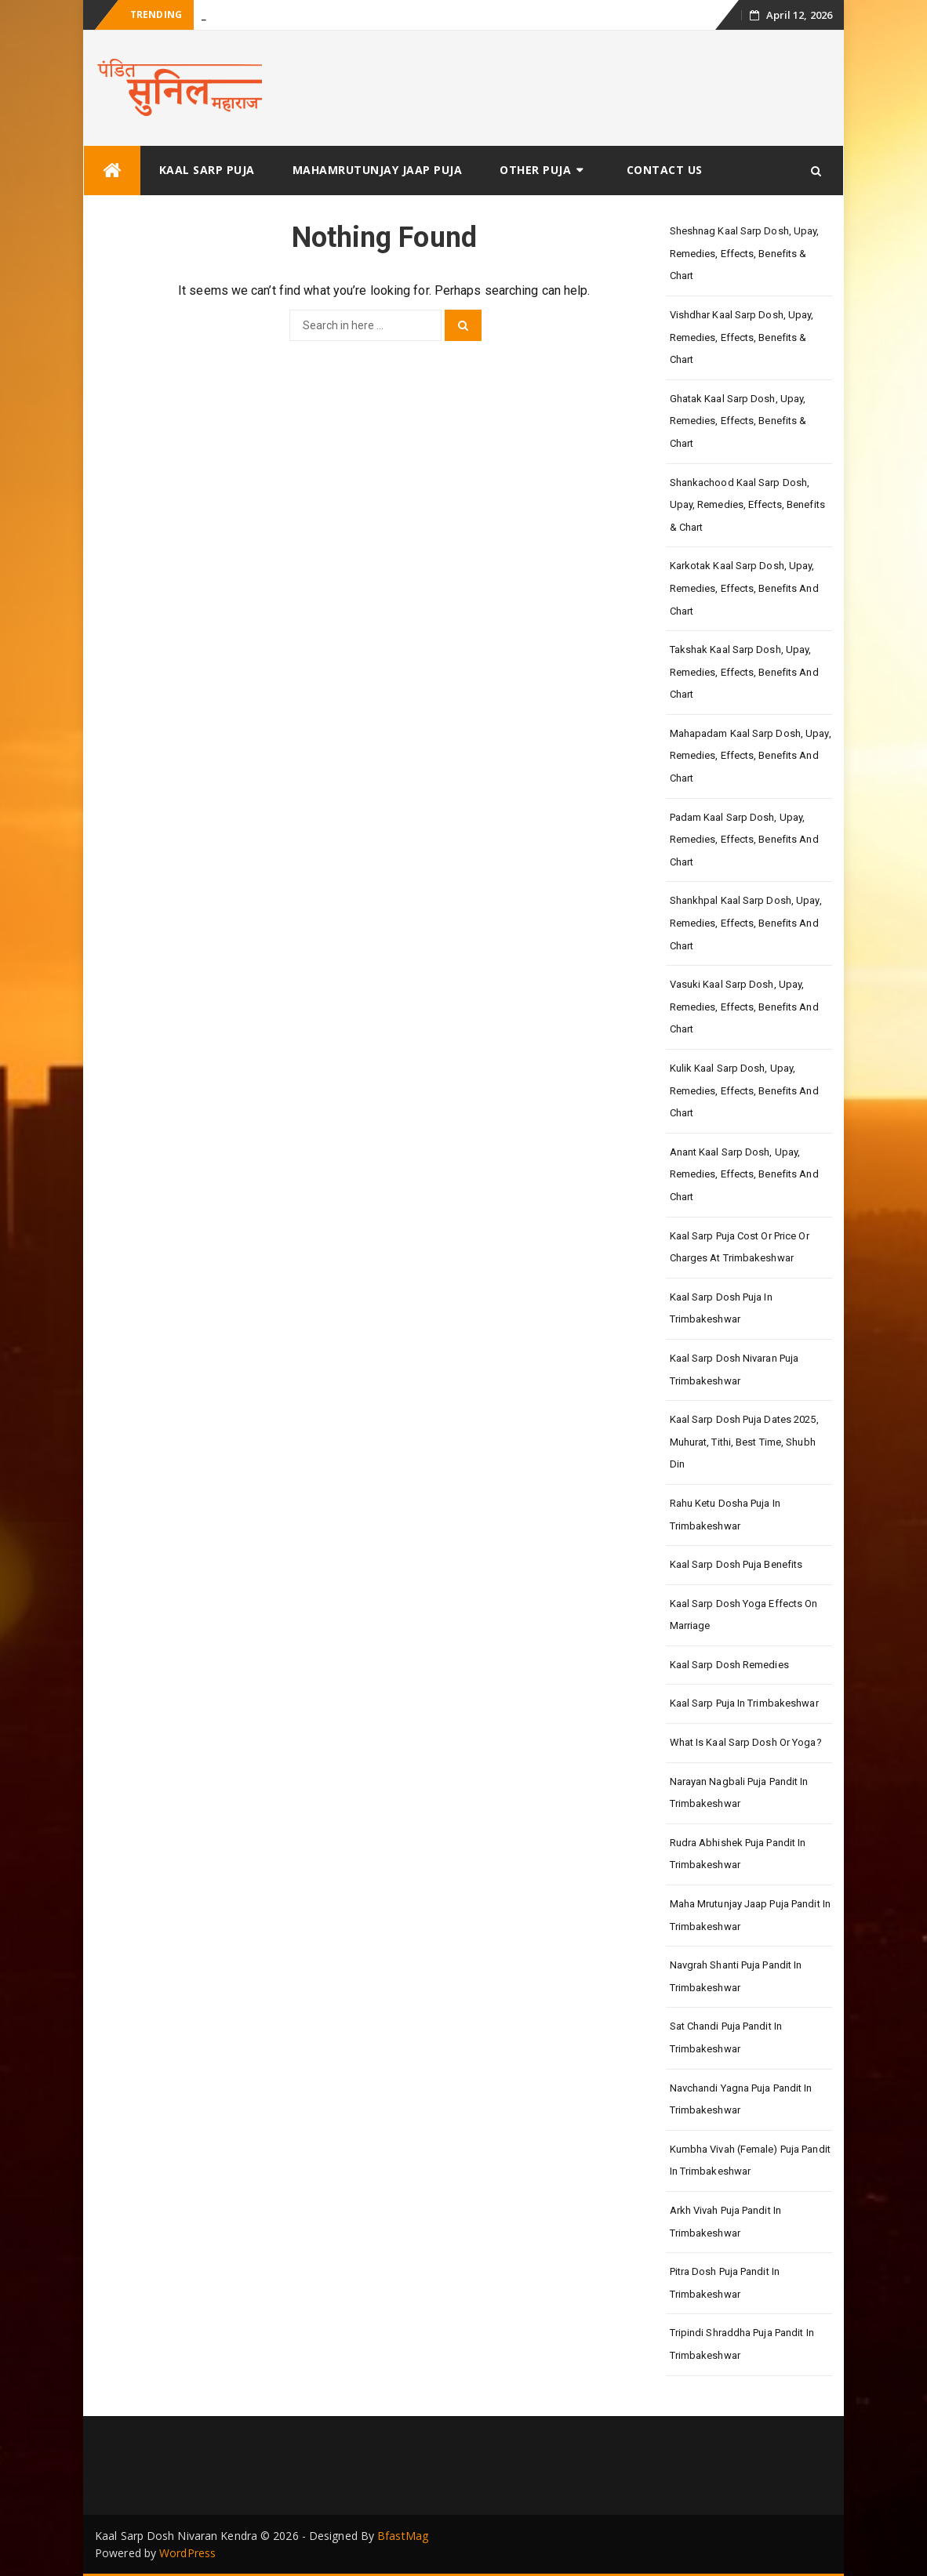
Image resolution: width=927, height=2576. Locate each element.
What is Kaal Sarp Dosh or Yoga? (746, 1742)
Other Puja (535, 169)
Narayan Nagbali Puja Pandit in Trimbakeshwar (739, 1793)
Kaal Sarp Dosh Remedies (729, 1665)
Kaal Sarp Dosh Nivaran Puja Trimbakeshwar (734, 1369)
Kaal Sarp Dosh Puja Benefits (736, 1564)
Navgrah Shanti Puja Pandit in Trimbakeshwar (736, 1976)
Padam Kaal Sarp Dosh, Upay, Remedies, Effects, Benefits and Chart (744, 839)
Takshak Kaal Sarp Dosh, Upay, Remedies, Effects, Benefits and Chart (744, 672)
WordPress (187, 2552)
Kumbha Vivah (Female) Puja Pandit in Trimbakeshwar (750, 2160)
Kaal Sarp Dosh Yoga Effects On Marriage (744, 1615)
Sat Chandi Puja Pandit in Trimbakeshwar (726, 2037)
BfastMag (402, 2535)
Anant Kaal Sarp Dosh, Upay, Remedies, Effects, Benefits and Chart (744, 1174)
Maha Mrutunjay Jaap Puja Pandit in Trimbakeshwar (750, 1915)
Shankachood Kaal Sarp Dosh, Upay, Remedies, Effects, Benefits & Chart (747, 505)
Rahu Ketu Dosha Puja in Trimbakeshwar (725, 1514)
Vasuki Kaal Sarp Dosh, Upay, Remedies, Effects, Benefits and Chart (744, 1006)
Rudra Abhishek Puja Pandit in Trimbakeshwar (738, 1854)
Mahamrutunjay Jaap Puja (378, 169)
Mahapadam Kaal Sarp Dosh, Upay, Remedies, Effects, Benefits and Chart (750, 755)
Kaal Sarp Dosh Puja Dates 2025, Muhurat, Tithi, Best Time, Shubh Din (744, 1441)
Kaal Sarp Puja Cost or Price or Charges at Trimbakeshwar (739, 1247)
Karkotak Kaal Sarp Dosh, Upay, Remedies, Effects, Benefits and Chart (744, 588)
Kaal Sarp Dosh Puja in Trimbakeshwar (721, 1308)
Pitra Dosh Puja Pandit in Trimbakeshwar (725, 2283)
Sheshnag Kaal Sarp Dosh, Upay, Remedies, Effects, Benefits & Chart (745, 253)
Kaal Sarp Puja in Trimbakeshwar (744, 1703)
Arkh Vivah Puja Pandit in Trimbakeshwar (726, 2221)
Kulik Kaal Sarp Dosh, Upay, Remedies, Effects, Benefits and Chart (744, 1090)
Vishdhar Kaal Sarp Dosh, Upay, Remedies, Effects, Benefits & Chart (742, 337)
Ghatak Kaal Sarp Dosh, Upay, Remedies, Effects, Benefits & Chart (738, 421)
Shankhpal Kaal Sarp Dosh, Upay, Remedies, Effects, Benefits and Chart (746, 922)
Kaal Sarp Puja (207, 169)
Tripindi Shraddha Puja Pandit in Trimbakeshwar (742, 2344)
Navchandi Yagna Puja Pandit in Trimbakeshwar (741, 2099)
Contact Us (665, 169)
